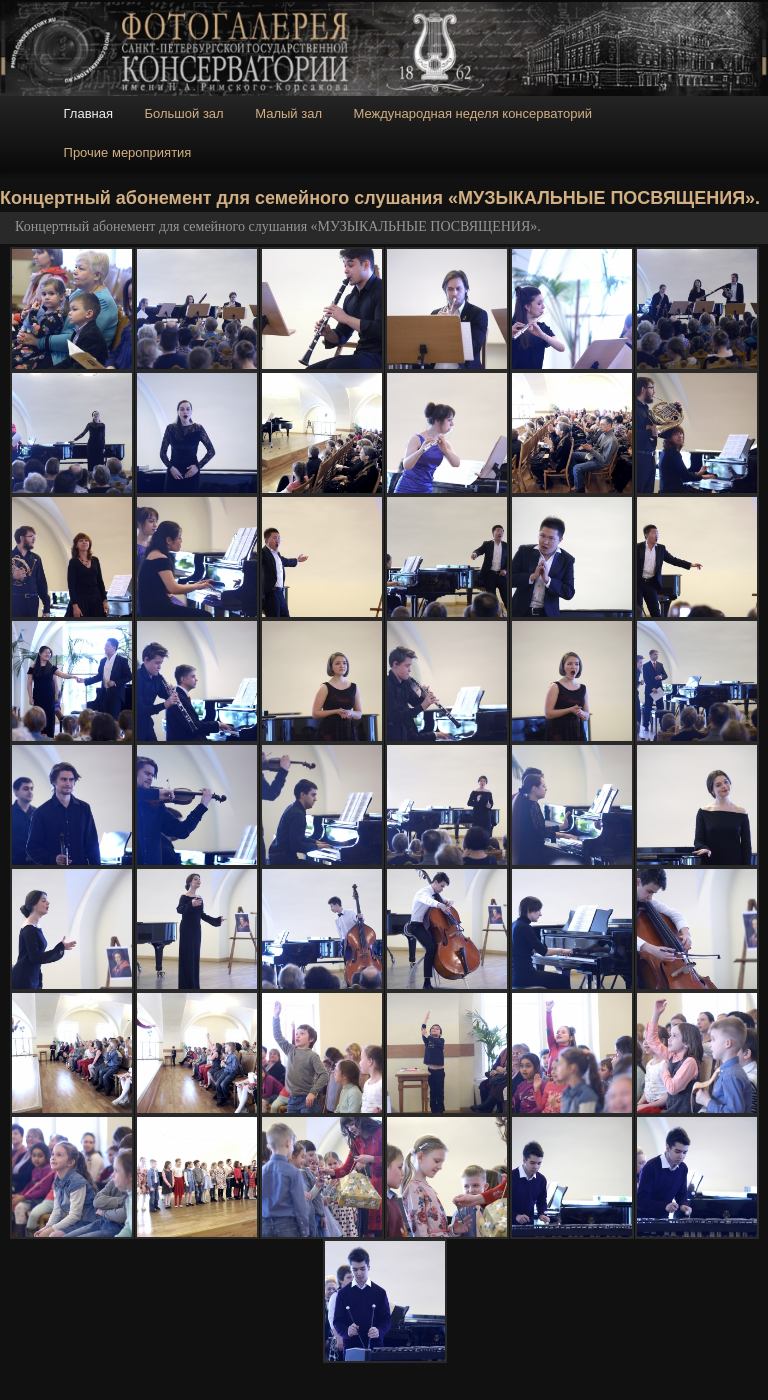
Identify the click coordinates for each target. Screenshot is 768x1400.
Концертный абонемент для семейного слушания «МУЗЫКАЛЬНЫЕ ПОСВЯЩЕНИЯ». (278, 226)
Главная (88, 113)
